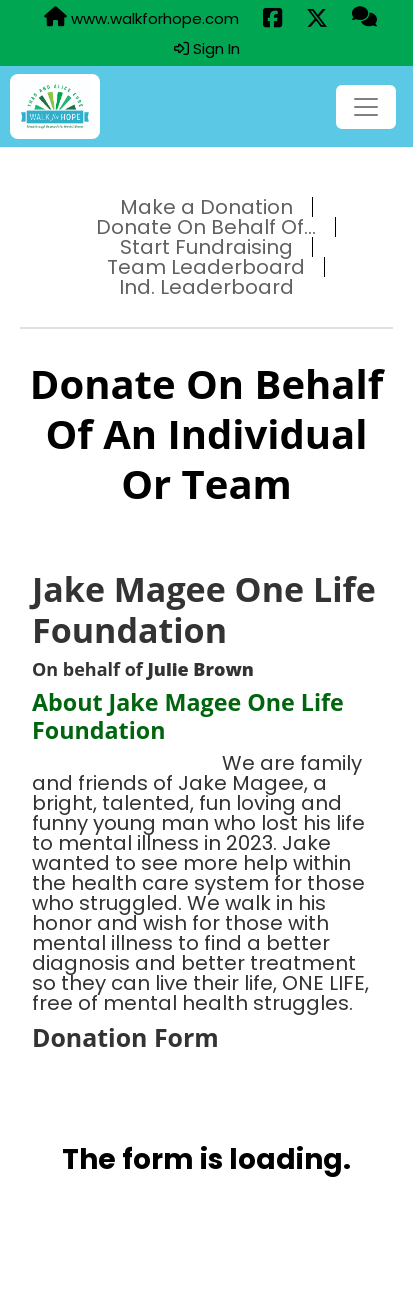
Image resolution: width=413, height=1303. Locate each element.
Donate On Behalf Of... (206, 227)
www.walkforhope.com (141, 18)
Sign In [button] (207, 49)
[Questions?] (364, 18)
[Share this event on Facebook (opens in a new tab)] (272, 19)
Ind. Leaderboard (206, 287)
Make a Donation (206, 207)
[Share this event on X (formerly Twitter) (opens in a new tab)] (317, 19)
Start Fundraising (206, 247)
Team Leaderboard (206, 267)
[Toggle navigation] (366, 107)
